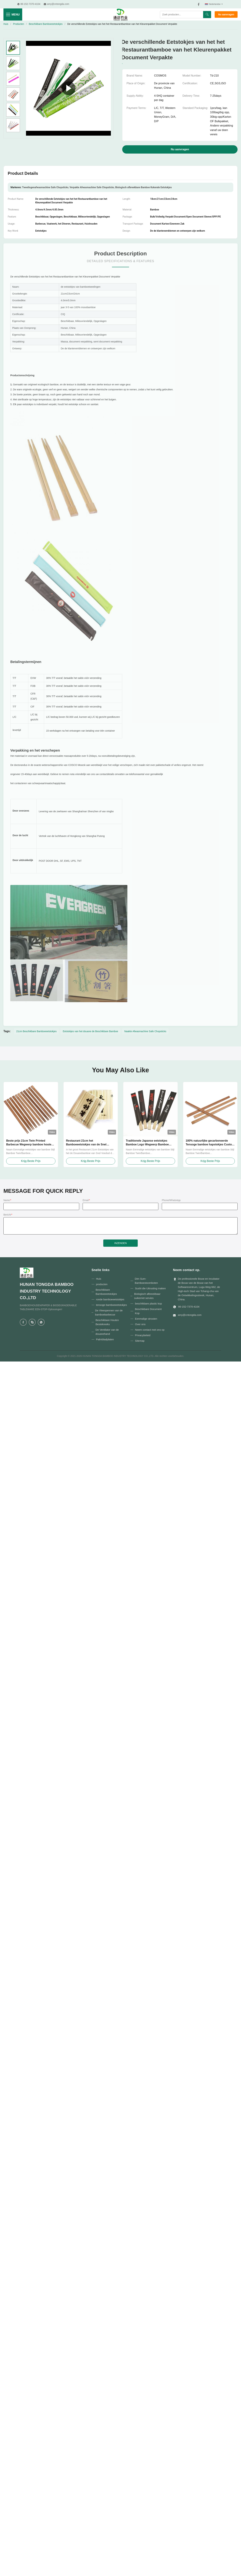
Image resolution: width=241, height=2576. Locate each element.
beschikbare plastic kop (148, 1303)
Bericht (7, 1214)
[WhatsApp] (41, 1322)
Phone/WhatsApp (171, 1200)
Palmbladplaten (105, 1339)
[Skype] (32, 1322)
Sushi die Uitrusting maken (150, 1288)
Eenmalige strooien (146, 1318)
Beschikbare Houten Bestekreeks (107, 1322)
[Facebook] (23, 1322)
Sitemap (139, 1340)
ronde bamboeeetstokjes (110, 1299)
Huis (5, 24)
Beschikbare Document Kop (148, 1311)
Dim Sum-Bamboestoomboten (146, 1280)
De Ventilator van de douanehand (107, 1331)
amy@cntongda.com (190, 1314)
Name (7, 1200)
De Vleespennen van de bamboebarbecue (109, 1312)
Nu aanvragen (226, 14)
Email (86, 1200)
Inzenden (120, 1243)
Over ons (140, 1324)
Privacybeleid (142, 1335)
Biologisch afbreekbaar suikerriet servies (147, 1295)
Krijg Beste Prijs (30, 1161)
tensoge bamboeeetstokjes (111, 1304)
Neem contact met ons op (149, 1329)
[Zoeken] (207, 14)
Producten (18, 24)
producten (102, 1284)
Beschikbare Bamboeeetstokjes (45, 24)
